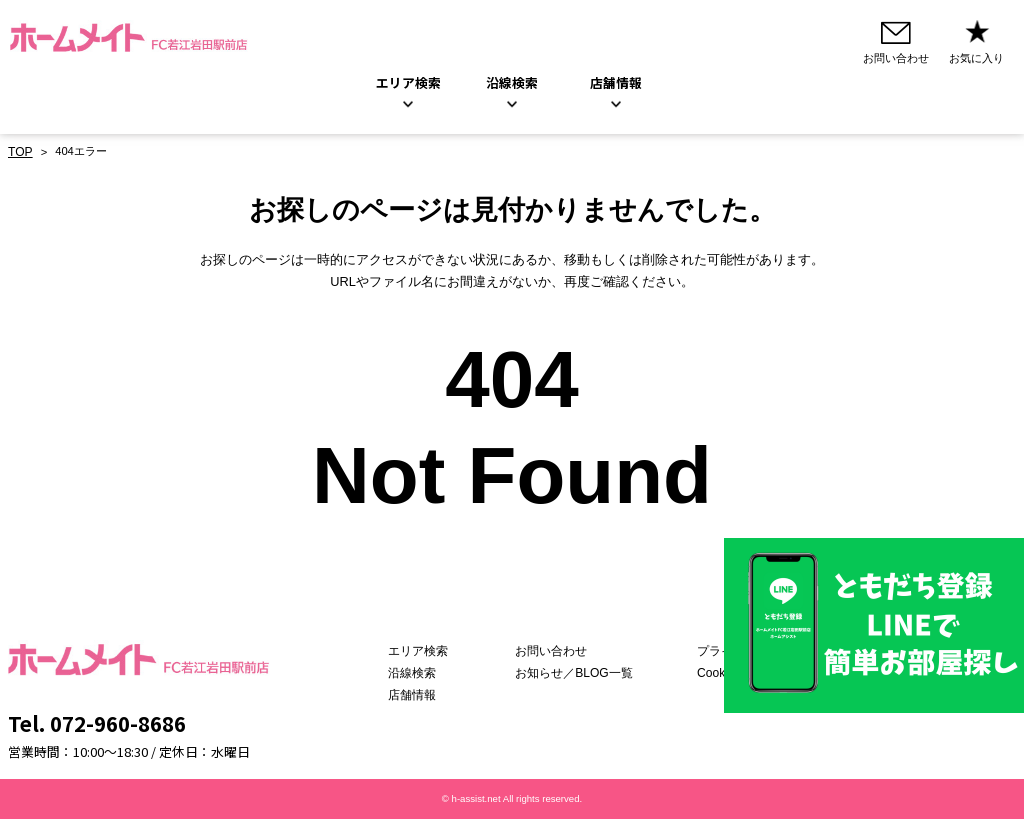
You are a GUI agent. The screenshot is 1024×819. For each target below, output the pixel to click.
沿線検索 (512, 84)
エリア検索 (408, 84)
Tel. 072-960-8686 (97, 723)
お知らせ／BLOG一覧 (581, 673)
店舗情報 (433, 695)
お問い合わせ (560, 652)
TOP (19, 153)
